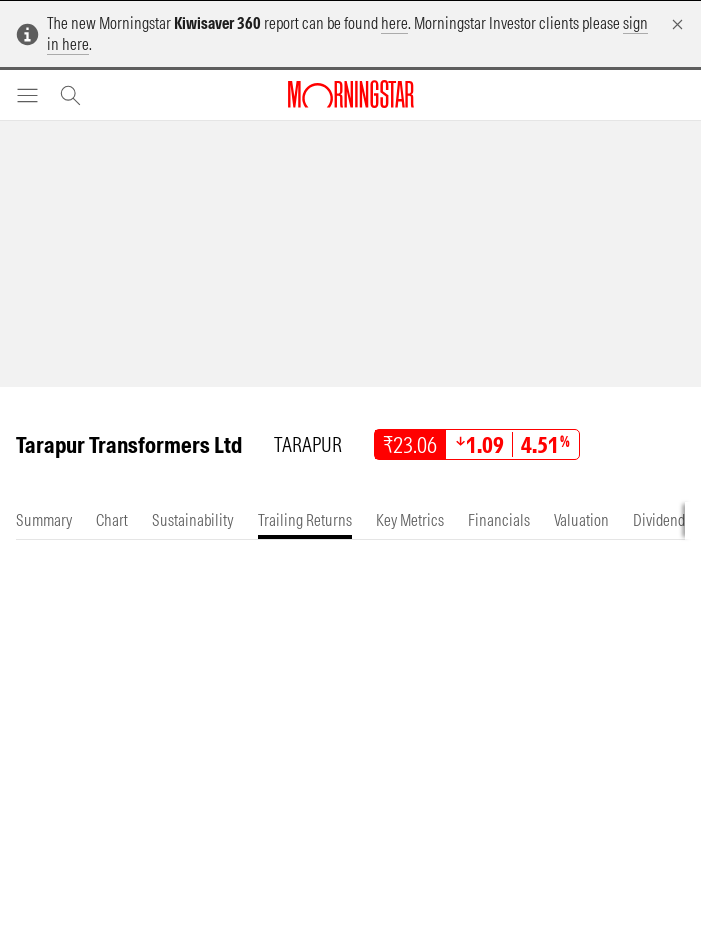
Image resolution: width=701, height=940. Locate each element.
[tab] (44, 520)
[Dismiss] (677, 24)
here (394, 23)
